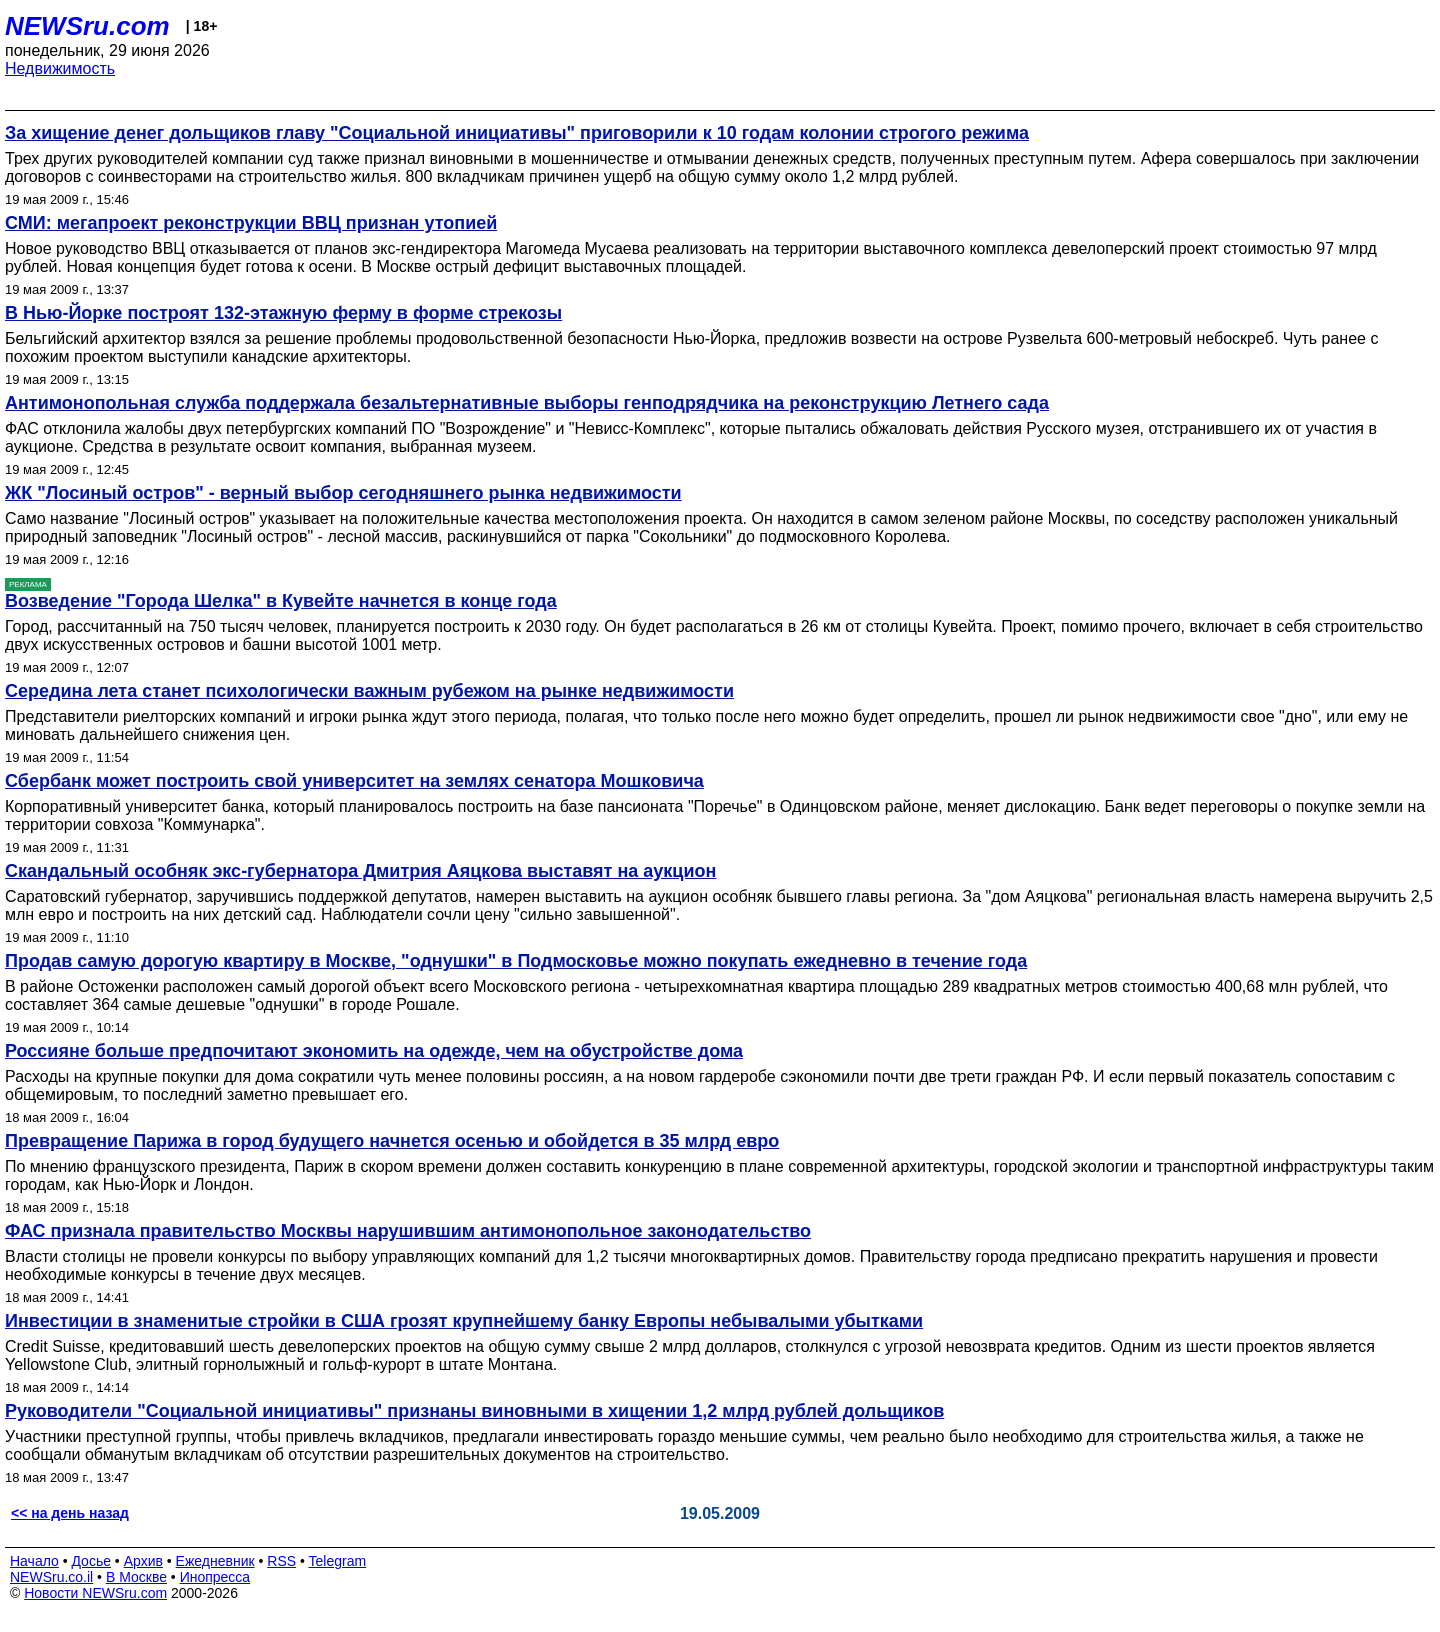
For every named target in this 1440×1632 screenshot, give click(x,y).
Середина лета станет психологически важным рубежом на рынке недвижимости (369, 691)
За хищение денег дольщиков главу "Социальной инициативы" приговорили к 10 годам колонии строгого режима (517, 133)
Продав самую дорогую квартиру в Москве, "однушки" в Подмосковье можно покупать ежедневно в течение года (516, 961)
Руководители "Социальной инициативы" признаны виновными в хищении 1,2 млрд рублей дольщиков (474, 1411)
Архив (143, 1561)
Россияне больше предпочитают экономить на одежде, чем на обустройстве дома (374, 1051)
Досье (91, 1561)
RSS (281, 1561)
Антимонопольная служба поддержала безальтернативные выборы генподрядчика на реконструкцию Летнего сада (527, 403)
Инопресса (215, 1577)
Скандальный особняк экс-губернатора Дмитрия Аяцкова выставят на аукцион (360, 871)
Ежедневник (215, 1561)
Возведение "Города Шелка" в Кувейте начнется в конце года (281, 601)
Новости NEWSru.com (95, 1593)
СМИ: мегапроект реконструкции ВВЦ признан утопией (251, 223)
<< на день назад (70, 1513)
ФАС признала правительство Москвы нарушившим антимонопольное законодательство (408, 1231)
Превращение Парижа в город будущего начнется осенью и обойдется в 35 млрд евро (392, 1141)
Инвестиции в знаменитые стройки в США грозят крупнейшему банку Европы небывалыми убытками (464, 1321)
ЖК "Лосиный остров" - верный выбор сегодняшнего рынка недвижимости (343, 493)
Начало (34, 1561)
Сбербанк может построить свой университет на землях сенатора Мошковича (354, 781)
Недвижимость (60, 68)
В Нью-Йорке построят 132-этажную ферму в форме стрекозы (283, 313)
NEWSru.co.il (51, 1577)
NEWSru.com (87, 26)
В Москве (136, 1577)
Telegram (338, 1561)
